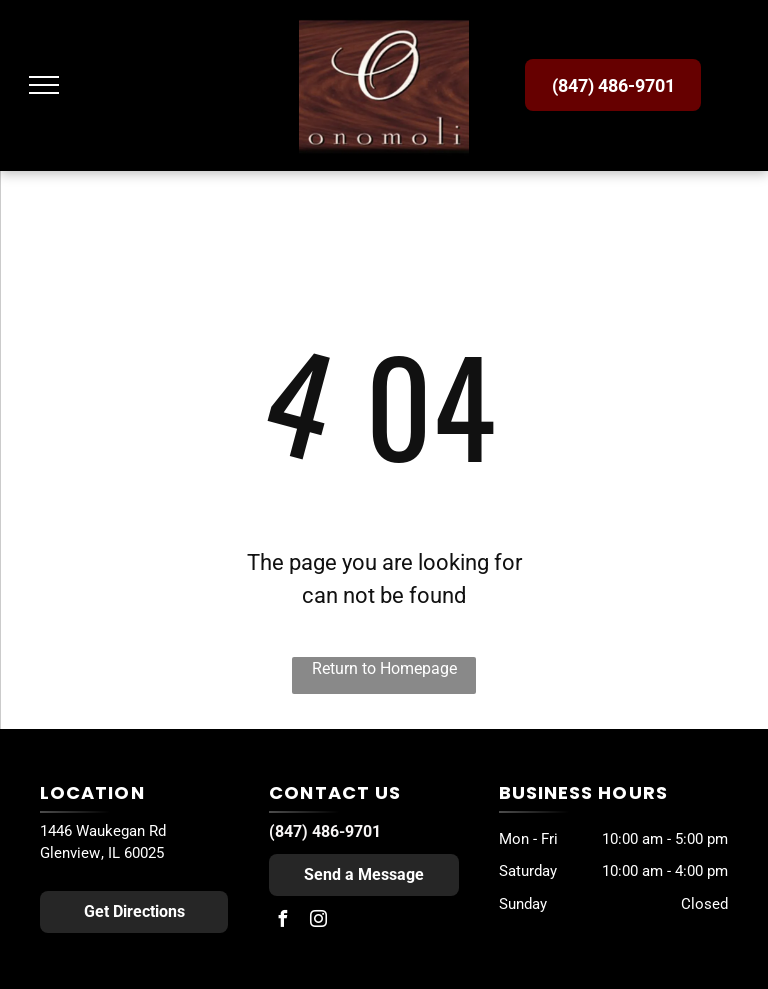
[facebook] (282, 921)
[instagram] (318, 921)
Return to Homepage (384, 668)
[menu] (44, 85)
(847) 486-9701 (325, 831)
